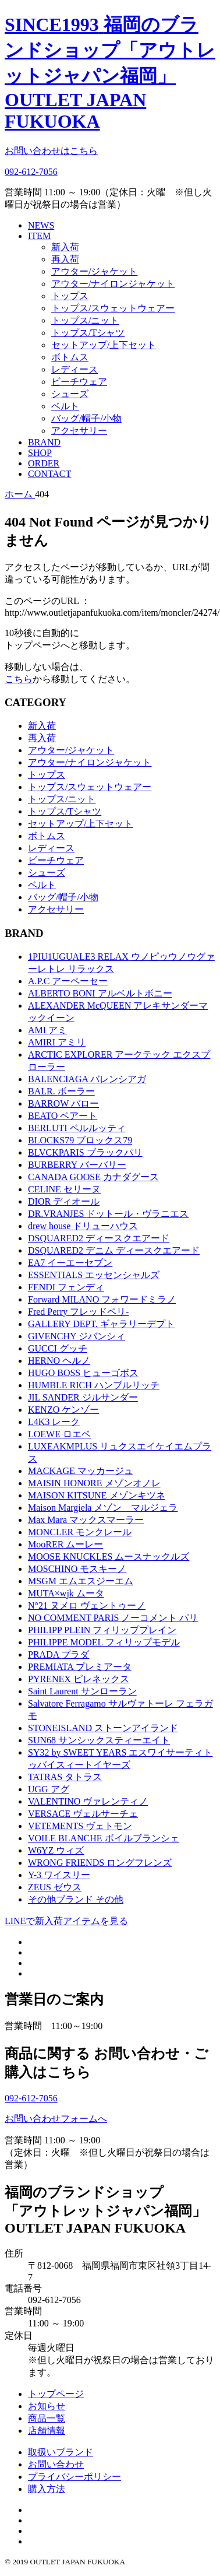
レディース (74, 369)
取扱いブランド (60, 2452)
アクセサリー (79, 431)
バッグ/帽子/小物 (86, 418)
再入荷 (65, 259)
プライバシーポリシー (74, 2477)
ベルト (65, 406)
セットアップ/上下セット (103, 345)
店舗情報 (46, 2430)
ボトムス (69, 357)
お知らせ (46, 2406)
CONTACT (49, 474)
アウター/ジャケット (94, 271)
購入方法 (46, 2489)
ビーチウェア (79, 382)
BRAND (44, 442)
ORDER (43, 463)
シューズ (69, 394)
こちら (19, 679)
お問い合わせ (56, 2464)
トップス (69, 296)
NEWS (41, 225)
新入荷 (65, 247)
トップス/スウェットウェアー (113, 308)
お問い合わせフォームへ (56, 2119)
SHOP (40, 453)
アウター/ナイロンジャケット (113, 284)
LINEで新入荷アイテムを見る (66, 1921)
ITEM (39, 236)
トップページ (56, 2394)
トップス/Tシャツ (88, 333)
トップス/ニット (85, 320)
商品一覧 (46, 2418)
